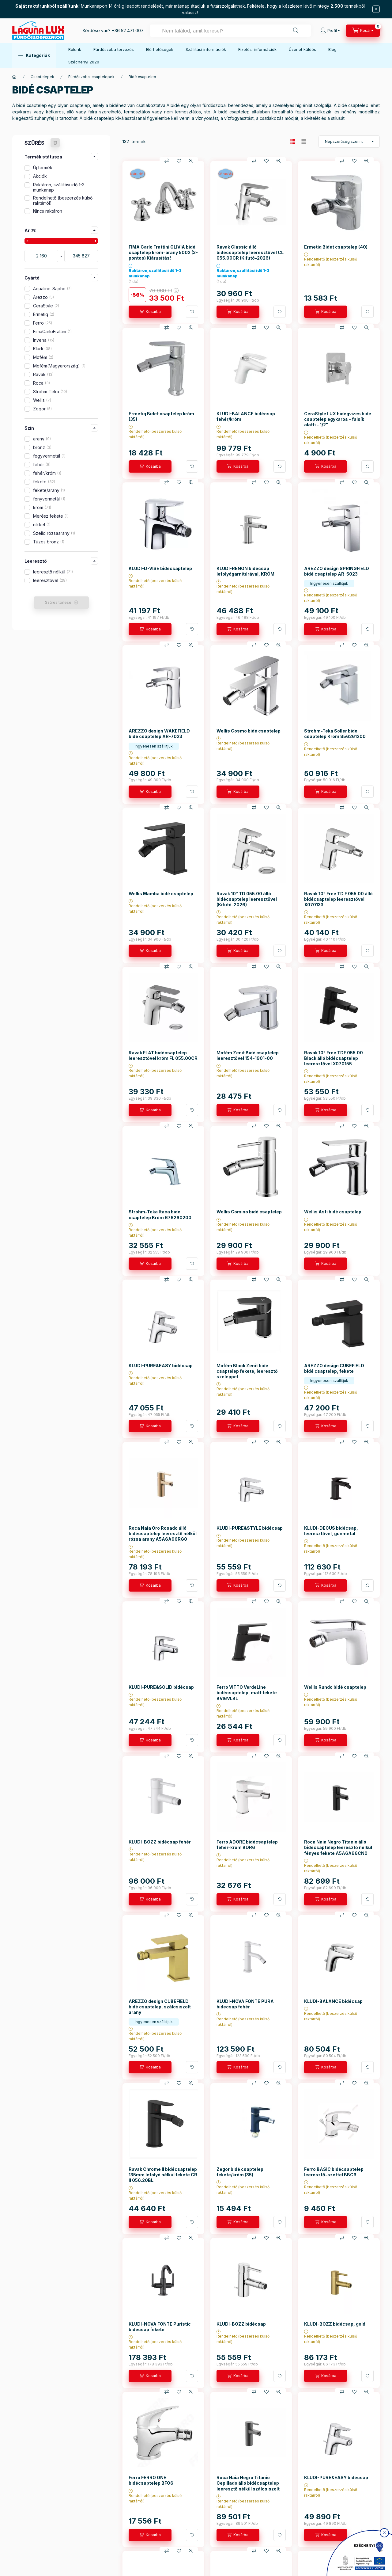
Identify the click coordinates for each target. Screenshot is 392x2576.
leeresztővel (50, 580)
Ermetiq (43, 314)
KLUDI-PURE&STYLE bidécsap (250, 1528)
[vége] (81, 256)
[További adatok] (192, 312)
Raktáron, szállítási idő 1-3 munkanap (59, 187)
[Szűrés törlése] (55, 142)
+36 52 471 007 (128, 30)
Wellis (42, 400)
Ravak (43, 374)
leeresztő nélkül (53, 571)
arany (42, 438)
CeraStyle (46, 305)
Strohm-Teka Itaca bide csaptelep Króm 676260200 (160, 1214)
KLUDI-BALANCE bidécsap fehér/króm (246, 416)
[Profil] (330, 31)
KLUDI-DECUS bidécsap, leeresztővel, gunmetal (331, 1530)
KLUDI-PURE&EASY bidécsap (161, 1365)
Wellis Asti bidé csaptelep (332, 1211)
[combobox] (230, 31)
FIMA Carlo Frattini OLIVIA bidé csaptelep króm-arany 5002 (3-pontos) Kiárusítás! (163, 252)
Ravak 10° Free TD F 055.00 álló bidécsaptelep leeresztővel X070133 (338, 899)
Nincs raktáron (47, 211)
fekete (44, 481)
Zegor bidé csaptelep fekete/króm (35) (240, 2172)
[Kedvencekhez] (179, 161)
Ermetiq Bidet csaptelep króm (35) (161, 416)
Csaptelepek (42, 76)
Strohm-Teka (50, 391)
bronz (42, 447)
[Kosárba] (150, 312)
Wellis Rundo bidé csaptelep (335, 1687)
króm (42, 507)
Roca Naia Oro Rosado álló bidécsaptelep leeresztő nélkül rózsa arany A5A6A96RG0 (163, 1533)
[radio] (303, 141)
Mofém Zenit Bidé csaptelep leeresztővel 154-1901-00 (248, 1055)
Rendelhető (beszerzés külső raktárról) (62, 200)
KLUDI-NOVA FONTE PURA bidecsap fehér (245, 2004)
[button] (34, 55)
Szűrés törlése (58, 602)
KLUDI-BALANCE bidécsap (333, 2001)
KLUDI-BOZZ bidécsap (241, 2324)
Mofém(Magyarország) (59, 365)
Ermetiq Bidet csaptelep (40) (336, 246)
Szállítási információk (206, 49)
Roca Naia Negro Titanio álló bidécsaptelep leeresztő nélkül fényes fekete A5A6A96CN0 (338, 1847)
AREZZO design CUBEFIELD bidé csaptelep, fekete (334, 1368)
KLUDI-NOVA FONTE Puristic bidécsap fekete (160, 2326)
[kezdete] (41, 256)
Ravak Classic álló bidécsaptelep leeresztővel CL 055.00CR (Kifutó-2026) (250, 252)
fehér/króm (47, 473)
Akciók (40, 176)
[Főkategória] (14, 77)
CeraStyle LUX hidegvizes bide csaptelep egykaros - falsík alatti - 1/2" (337, 419)
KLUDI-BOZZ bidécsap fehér (160, 1841)
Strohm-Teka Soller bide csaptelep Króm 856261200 (335, 733)
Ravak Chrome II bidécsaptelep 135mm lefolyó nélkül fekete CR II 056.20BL (163, 2175)
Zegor (42, 408)
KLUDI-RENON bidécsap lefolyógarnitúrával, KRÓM (245, 571)
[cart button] (363, 31)
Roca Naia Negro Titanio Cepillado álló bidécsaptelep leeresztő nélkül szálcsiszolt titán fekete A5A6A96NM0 (248, 2486)
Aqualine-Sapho (52, 288)
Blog (332, 49)
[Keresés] (296, 30)
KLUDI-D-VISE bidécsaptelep (160, 568)
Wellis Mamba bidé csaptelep (161, 893)
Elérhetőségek (159, 49)
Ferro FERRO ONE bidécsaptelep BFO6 (151, 2480)
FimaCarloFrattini (52, 331)
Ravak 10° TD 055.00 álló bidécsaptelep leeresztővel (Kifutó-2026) (247, 899)
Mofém (43, 357)
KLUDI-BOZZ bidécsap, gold (334, 2324)
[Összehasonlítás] (166, 161)
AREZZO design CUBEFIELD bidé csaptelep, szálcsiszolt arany (160, 2007)
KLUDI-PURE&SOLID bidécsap (161, 1687)
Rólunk (74, 49)
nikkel (42, 524)
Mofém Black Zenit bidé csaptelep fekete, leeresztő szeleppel (247, 1371)
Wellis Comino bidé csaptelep (249, 1211)
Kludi (42, 348)
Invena (43, 340)
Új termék (42, 167)
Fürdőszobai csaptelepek (91, 76)
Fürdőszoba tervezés (113, 49)
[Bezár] (376, 9)
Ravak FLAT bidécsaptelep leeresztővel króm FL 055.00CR (163, 1055)
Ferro (42, 322)
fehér (42, 464)
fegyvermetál (49, 456)
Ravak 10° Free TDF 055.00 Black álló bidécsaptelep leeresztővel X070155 (333, 1058)
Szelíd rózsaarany (54, 533)
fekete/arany (49, 490)
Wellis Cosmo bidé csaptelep (249, 730)
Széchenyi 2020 (83, 61)
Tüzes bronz (48, 541)
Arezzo (43, 297)
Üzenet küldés (302, 49)
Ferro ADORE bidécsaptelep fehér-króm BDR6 (247, 1844)
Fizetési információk (257, 49)
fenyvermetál (49, 498)
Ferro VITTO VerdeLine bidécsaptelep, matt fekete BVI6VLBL (247, 1692)
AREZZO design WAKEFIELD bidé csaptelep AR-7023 (159, 733)
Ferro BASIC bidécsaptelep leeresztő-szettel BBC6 (334, 2172)
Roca (41, 383)
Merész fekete (51, 516)
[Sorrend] (349, 141)
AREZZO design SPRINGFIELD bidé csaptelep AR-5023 (336, 571)
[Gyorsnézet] (191, 161)
